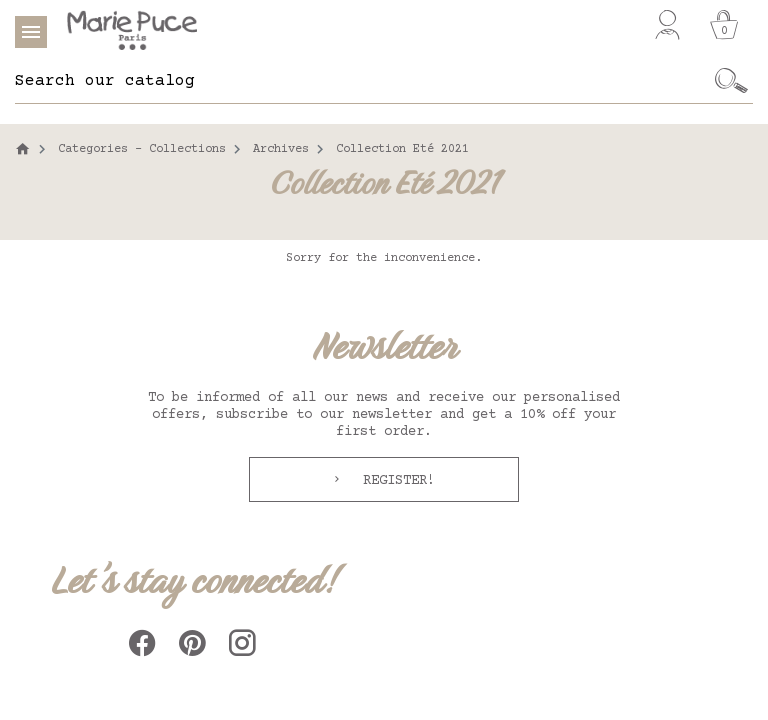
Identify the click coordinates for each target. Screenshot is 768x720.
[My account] (667, 25)
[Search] (362, 81)
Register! (395, 481)
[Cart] (724, 25)
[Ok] (731, 81)
